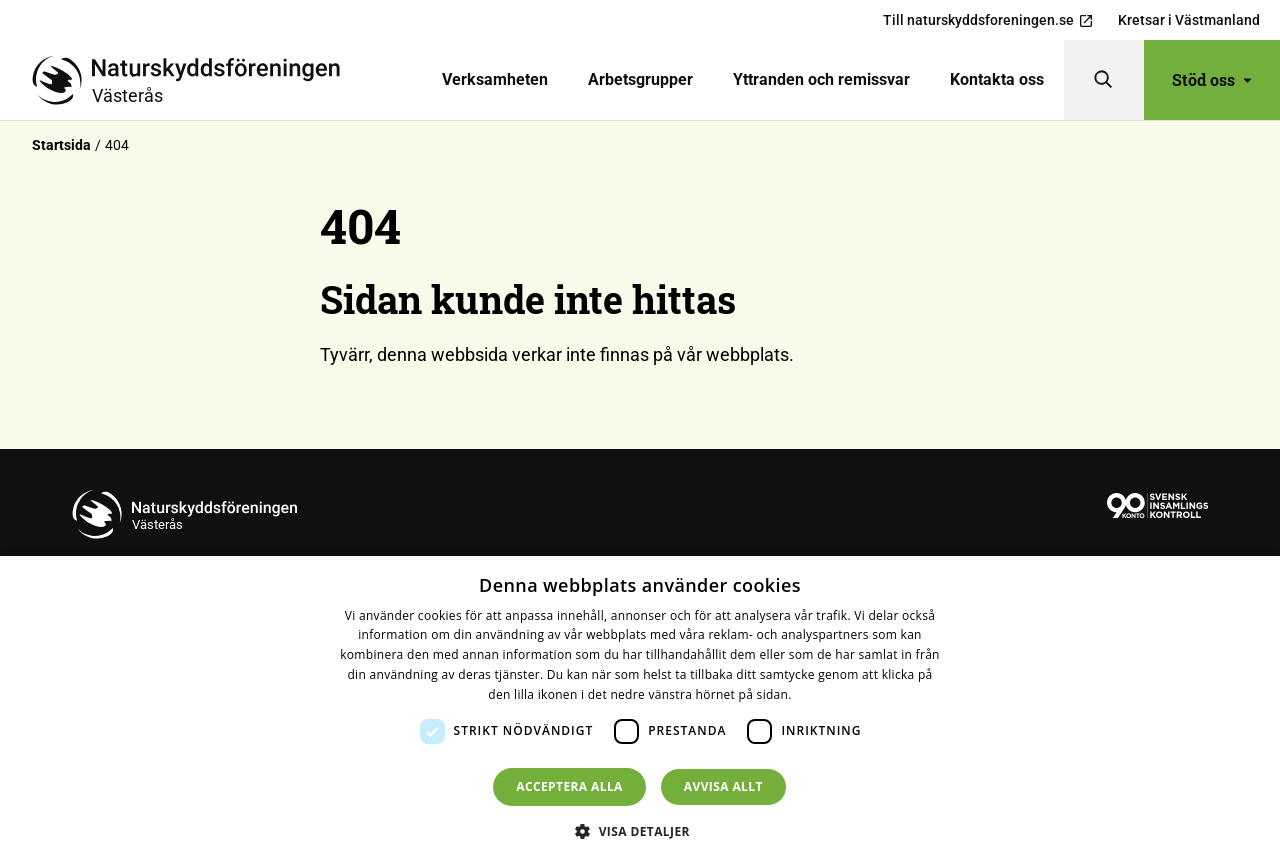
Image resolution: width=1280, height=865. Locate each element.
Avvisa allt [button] (723, 786)
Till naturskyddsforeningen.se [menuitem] (988, 20)
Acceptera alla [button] (569, 786)
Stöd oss (1212, 79)
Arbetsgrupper (640, 79)
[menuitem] (495, 80)
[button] (640, 831)
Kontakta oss (997, 79)
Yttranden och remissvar (821, 79)
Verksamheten (495, 79)
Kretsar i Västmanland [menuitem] (1189, 20)
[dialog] (640, 710)
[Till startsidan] (194, 80)
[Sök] (1104, 80)
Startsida (61, 145)
